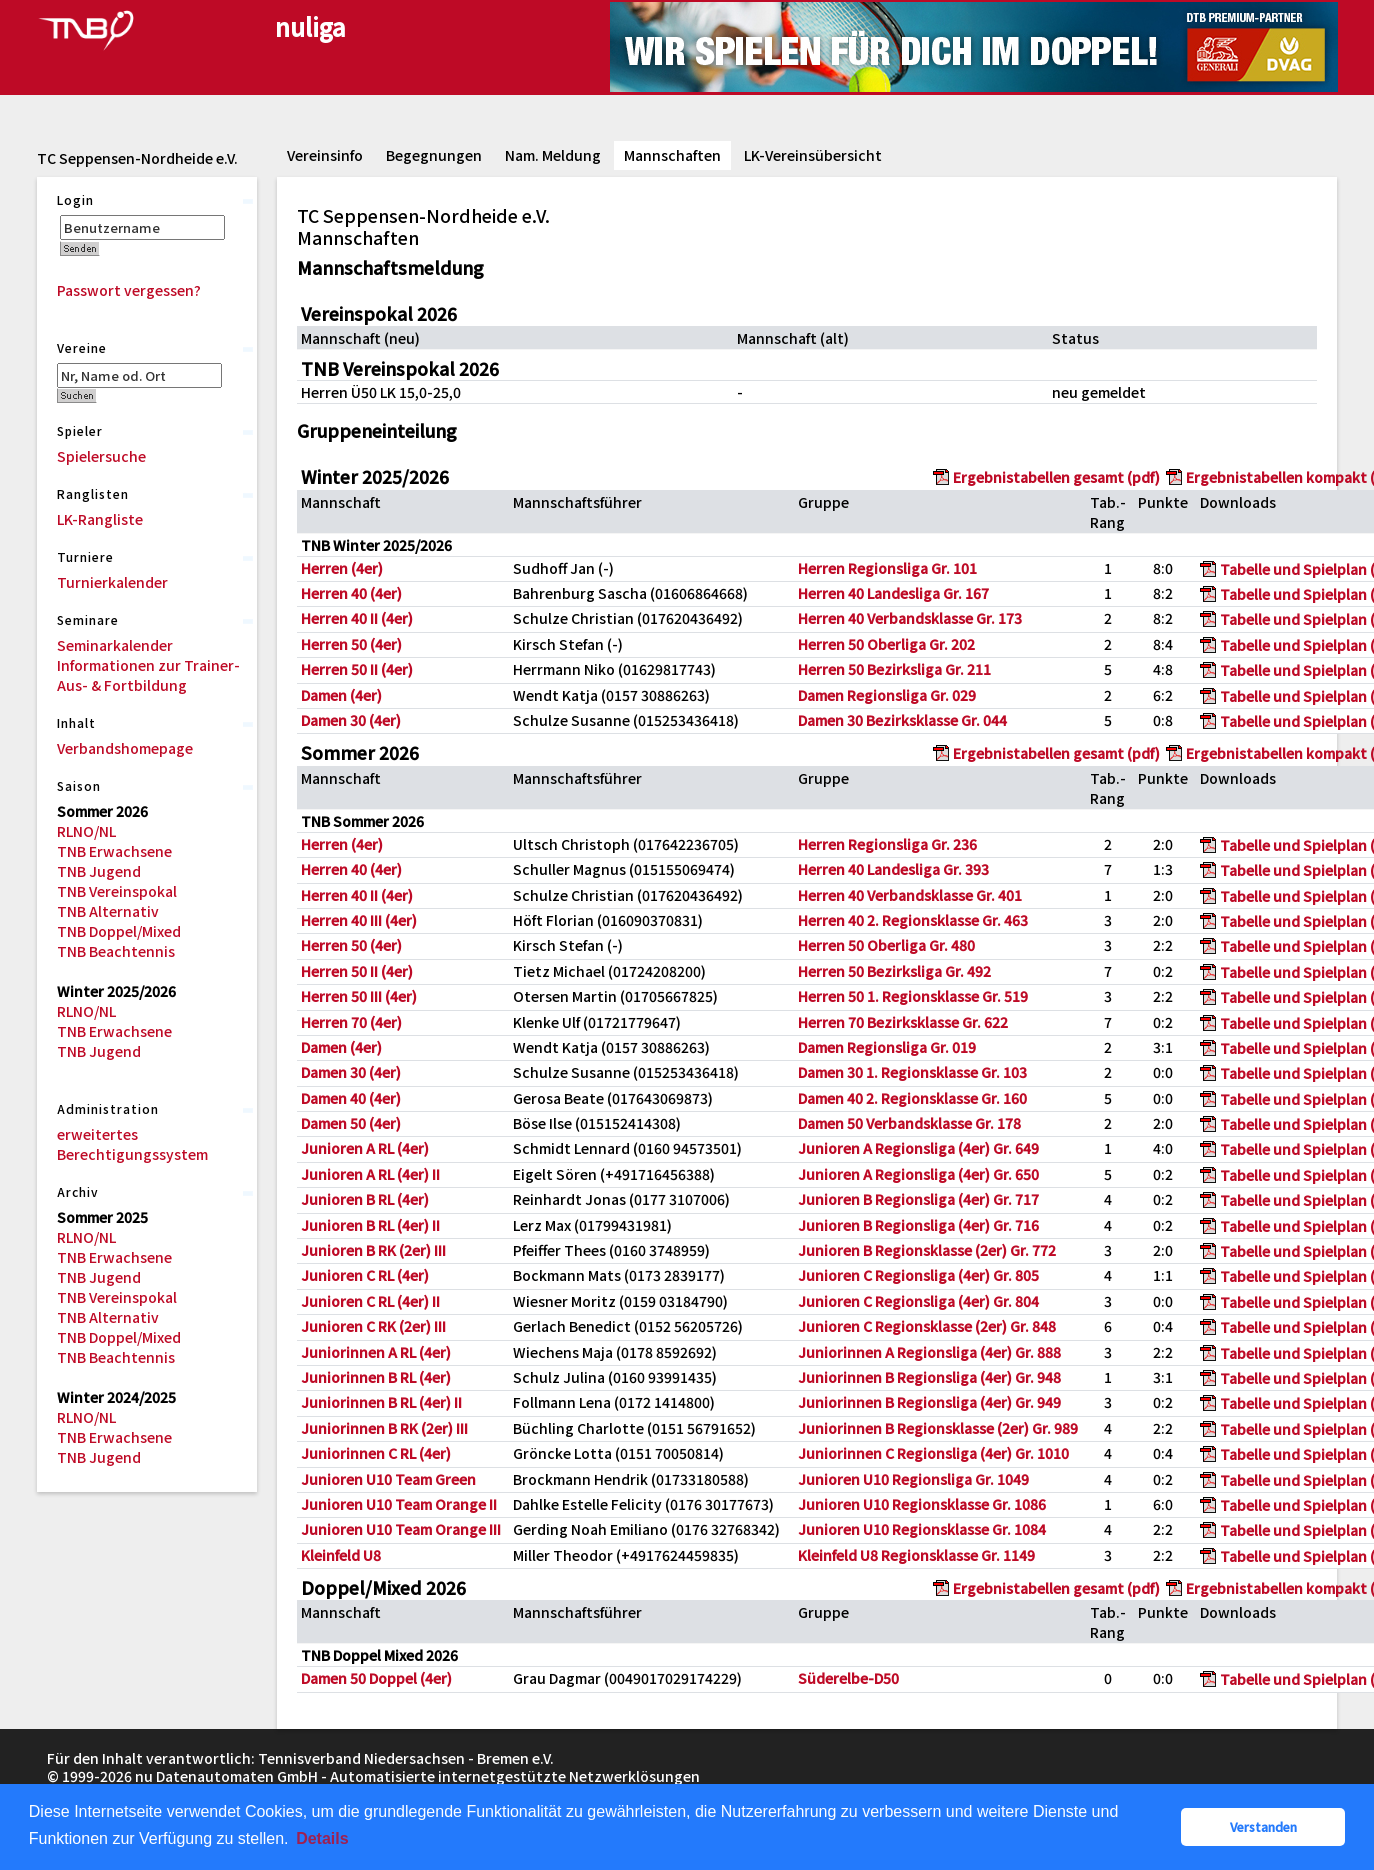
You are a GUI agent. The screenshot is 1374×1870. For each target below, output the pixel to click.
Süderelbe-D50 (848, 1678)
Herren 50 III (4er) (359, 996)
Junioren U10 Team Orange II (399, 1504)
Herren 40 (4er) (351, 593)
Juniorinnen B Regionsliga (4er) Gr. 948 (929, 1377)
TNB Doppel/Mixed (119, 931)
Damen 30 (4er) (351, 720)
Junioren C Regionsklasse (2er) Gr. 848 (927, 1326)
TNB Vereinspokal (117, 891)
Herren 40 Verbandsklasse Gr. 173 (910, 618)
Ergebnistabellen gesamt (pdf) (1056, 477)
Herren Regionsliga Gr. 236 (887, 844)
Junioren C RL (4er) (365, 1275)
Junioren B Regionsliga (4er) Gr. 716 (918, 1225)
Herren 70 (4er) (351, 1022)
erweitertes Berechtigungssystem (132, 1144)
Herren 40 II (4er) (357, 618)
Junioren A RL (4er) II (370, 1174)
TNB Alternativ (108, 911)
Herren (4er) (342, 568)
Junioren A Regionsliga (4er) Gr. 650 (918, 1174)
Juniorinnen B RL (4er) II (381, 1402)
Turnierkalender (112, 582)
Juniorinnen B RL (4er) (376, 1377)
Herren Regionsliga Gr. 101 (887, 568)
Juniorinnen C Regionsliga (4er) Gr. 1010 (933, 1453)
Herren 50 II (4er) (357, 669)
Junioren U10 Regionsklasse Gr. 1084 (922, 1529)
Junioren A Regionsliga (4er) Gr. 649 (918, 1148)
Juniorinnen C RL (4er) (376, 1453)
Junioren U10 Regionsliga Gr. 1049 (913, 1479)
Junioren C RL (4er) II (370, 1301)
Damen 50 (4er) (351, 1123)
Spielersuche (101, 456)
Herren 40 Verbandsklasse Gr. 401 (910, 895)
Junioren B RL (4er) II (370, 1225)
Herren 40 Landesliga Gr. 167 (893, 593)
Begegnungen (434, 155)
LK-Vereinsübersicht (813, 155)
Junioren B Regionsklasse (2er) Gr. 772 (927, 1250)
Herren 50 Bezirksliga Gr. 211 (894, 669)
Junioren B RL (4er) (365, 1199)
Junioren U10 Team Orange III (401, 1529)
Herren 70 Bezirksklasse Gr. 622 (903, 1022)
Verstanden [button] (1263, 1826)
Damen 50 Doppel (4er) (376, 1678)
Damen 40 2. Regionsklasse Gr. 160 (912, 1098)
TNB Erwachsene (114, 851)
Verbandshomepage (125, 748)
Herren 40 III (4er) (359, 920)
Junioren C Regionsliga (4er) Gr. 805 (918, 1275)
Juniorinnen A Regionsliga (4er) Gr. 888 (929, 1352)
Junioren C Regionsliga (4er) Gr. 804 (918, 1301)
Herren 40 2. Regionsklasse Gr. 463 (913, 920)
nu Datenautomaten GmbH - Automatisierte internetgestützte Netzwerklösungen (417, 1776)
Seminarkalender (115, 645)
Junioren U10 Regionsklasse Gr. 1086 (922, 1504)
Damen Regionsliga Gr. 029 (887, 695)
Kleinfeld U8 (341, 1555)
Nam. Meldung (553, 155)
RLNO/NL (86, 831)
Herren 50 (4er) (351, 644)
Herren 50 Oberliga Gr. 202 (886, 644)
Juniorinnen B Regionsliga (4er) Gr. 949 (929, 1402)
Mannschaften (672, 155)
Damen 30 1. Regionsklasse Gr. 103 (912, 1072)
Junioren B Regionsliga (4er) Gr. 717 (918, 1199)
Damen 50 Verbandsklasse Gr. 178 (909, 1123)
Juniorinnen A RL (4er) (376, 1352)
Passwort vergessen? (129, 290)
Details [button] (322, 1838)
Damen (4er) (341, 695)
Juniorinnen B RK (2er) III (384, 1428)
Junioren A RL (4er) (365, 1148)
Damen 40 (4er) (351, 1098)
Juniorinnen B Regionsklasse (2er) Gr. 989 (938, 1428)
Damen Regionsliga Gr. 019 (887, 1047)
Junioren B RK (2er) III (373, 1250)
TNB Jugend (99, 871)
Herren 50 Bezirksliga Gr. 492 (894, 971)
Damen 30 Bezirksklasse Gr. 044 (902, 720)
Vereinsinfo (325, 155)
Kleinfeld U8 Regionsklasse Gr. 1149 (916, 1555)
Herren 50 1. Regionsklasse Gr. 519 (913, 996)
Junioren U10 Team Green (388, 1479)
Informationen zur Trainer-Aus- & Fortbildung (148, 675)
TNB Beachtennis (116, 951)
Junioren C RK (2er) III (373, 1326)
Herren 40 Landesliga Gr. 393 (893, 869)
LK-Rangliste (100, 519)
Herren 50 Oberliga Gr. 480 (886, 945)
